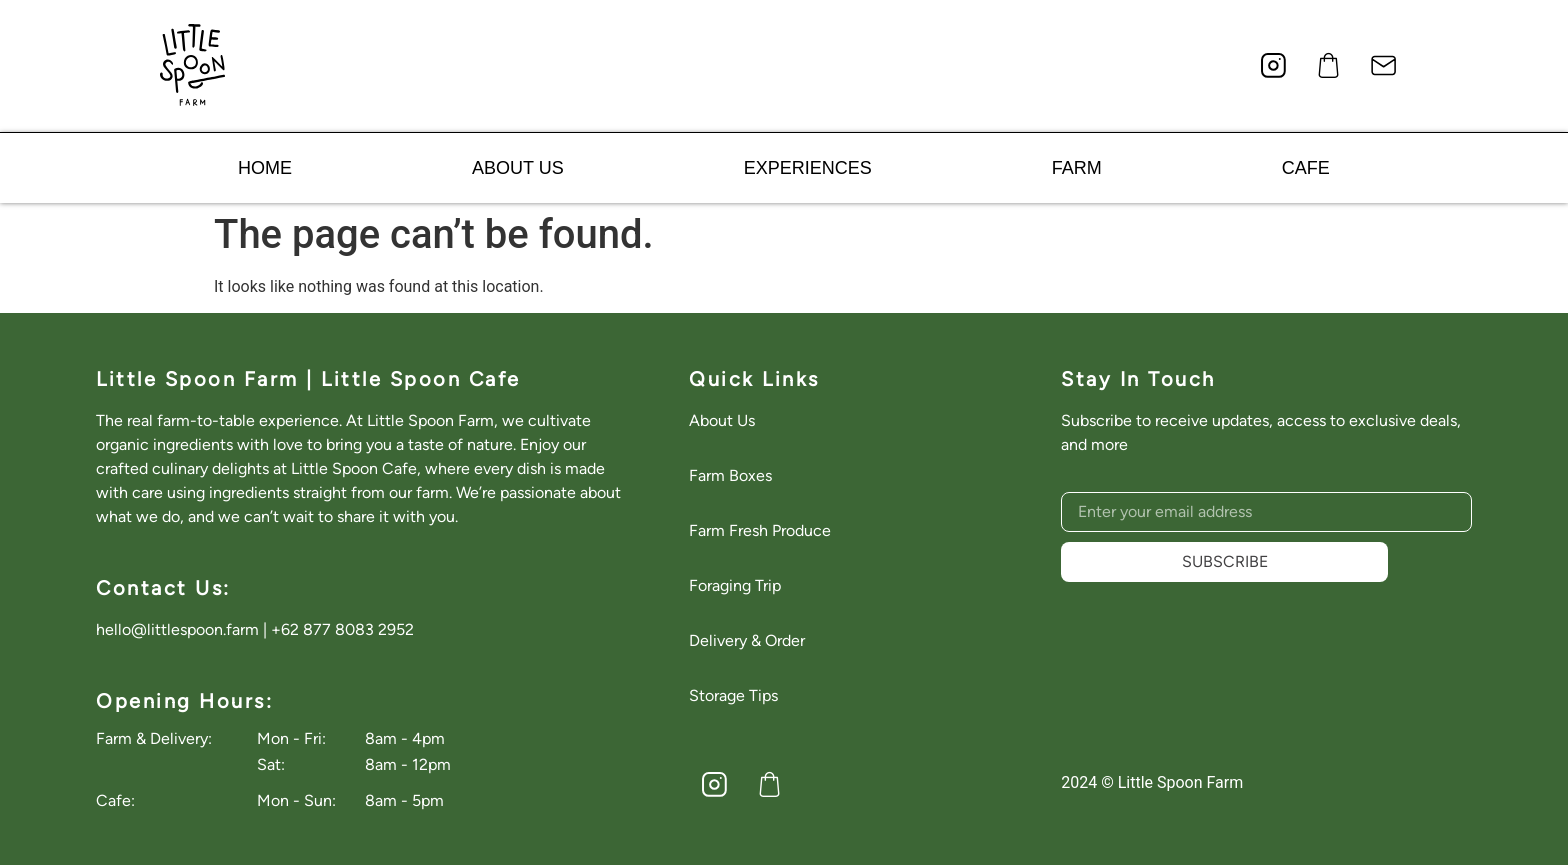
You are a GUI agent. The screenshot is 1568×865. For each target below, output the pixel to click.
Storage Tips (733, 695)
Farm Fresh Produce (760, 530)
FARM (1077, 168)
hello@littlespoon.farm (177, 629)
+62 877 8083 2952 (342, 629)
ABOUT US (518, 168)
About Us (722, 420)
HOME (265, 168)
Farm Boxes (730, 475)
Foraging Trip (735, 585)
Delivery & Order (747, 640)
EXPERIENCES (808, 168)
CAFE (1306, 168)
